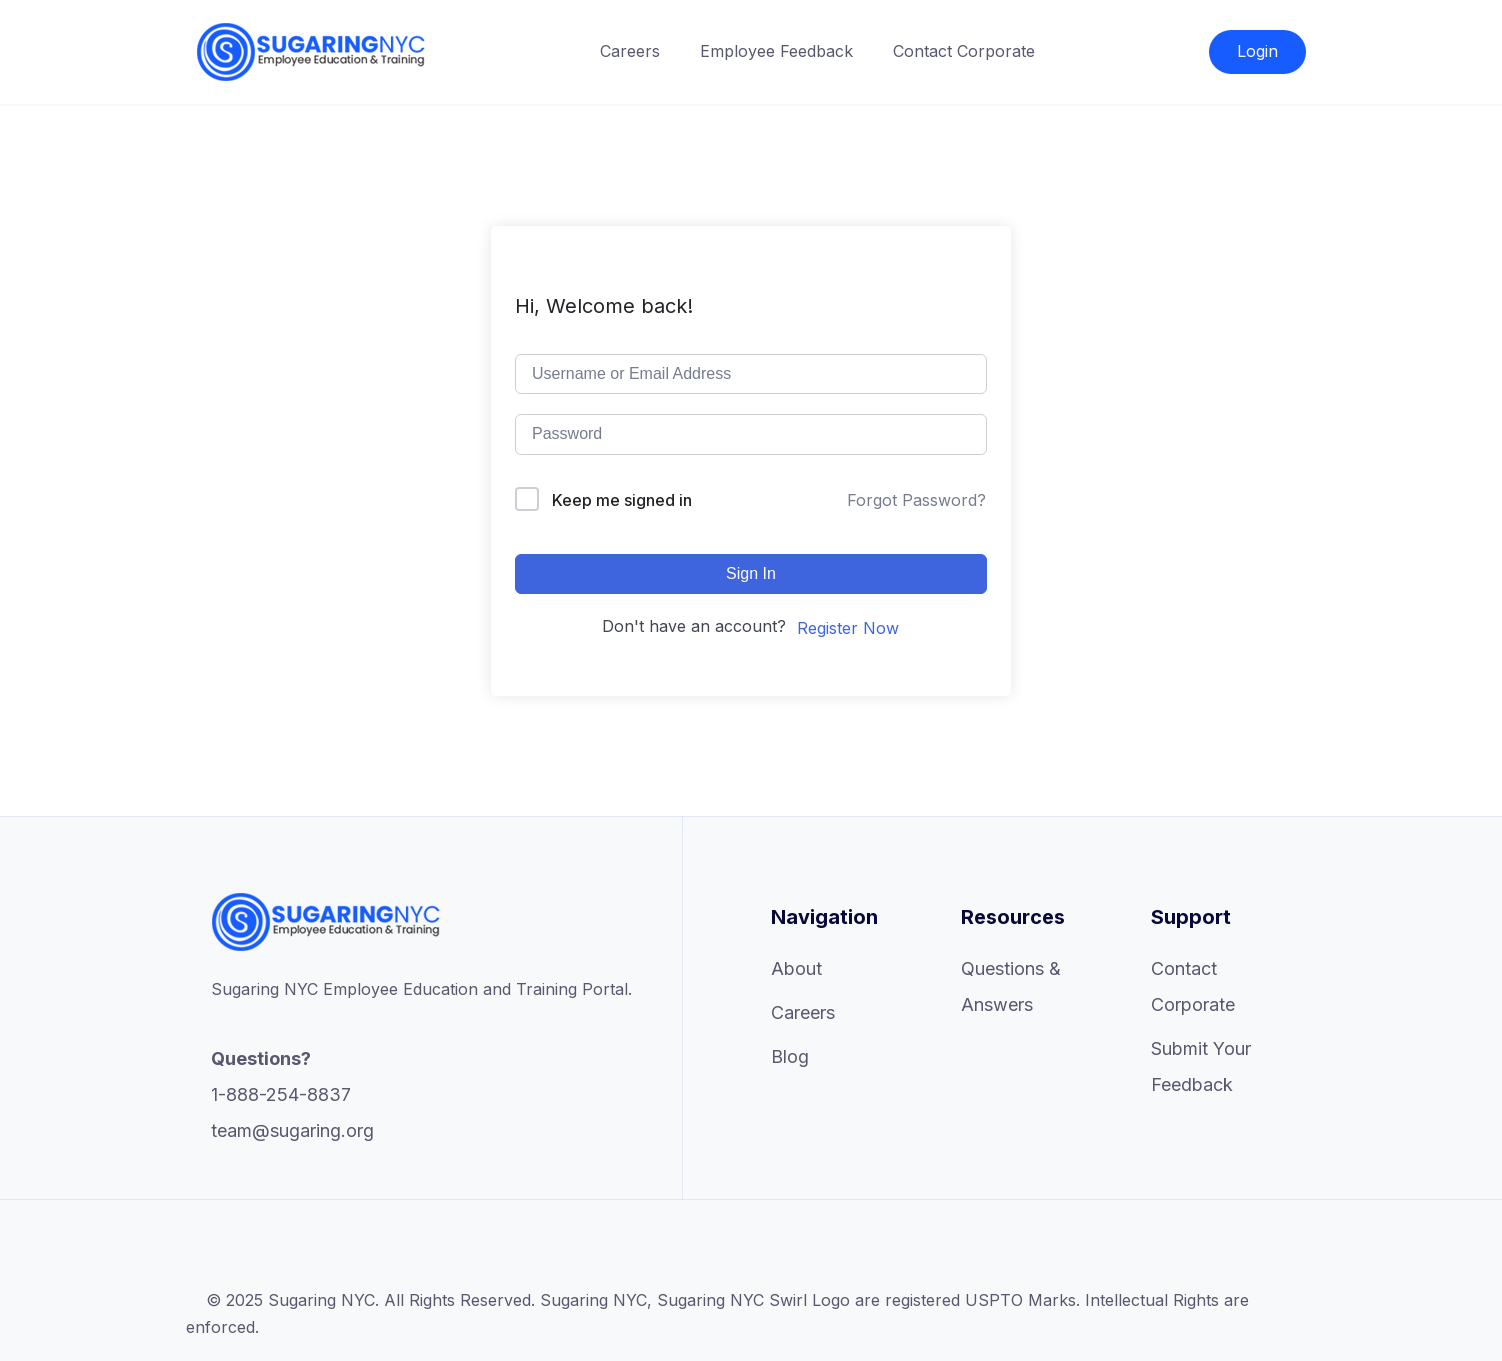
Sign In (751, 573)
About (796, 968)
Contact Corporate (964, 51)
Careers (630, 51)
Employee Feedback (776, 51)
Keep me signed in (622, 500)
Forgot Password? (916, 500)
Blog (790, 1056)
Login (1257, 51)
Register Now (848, 628)
